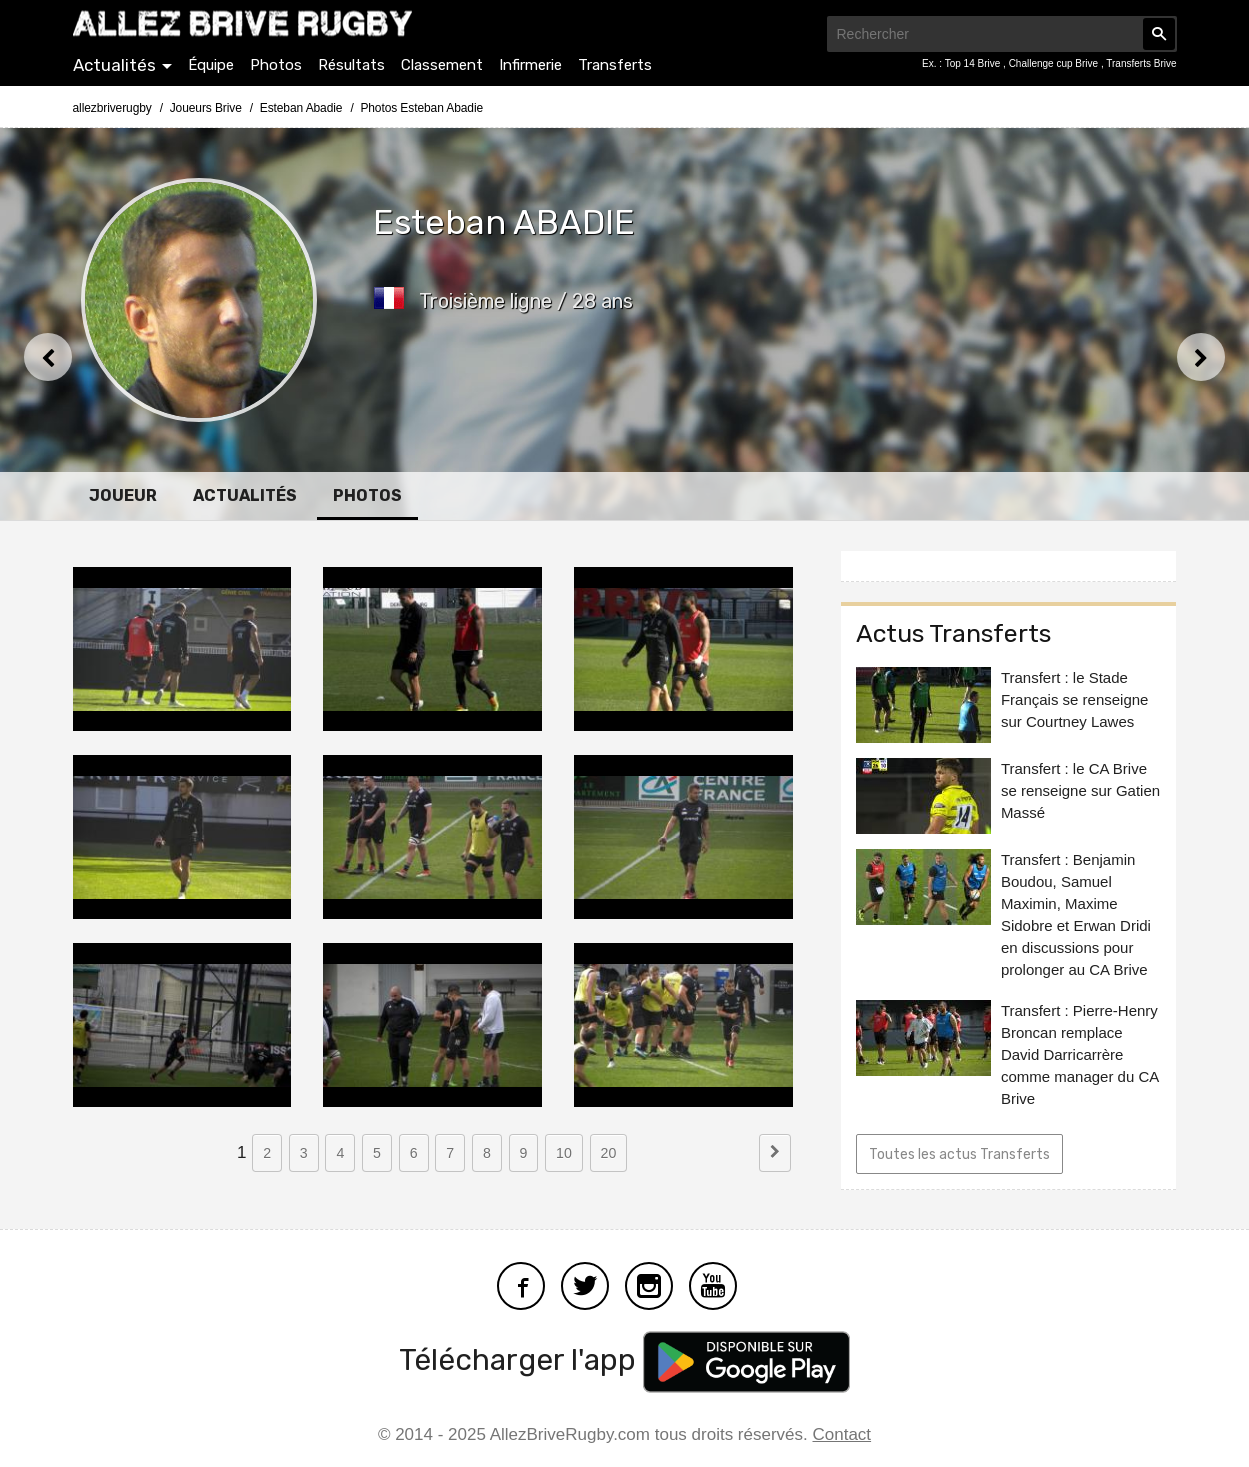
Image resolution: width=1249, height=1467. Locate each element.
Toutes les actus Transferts (959, 1154)
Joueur (123, 495)
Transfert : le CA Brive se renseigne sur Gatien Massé (1080, 790)
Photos (276, 65)
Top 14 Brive (974, 63)
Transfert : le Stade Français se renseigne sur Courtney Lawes (1075, 699)
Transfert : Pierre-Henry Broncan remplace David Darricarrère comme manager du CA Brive (1080, 1054)
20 (609, 1153)
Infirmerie (530, 65)
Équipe (211, 65)
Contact (842, 1434)
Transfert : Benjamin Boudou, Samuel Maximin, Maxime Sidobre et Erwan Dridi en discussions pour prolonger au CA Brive (1076, 914)
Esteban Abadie (301, 108)
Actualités (114, 65)
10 (564, 1153)
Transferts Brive (1141, 63)
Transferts (615, 65)
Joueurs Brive (206, 108)
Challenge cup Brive (1055, 63)
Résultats (351, 65)
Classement (442, 65)
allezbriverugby (112, 108)
